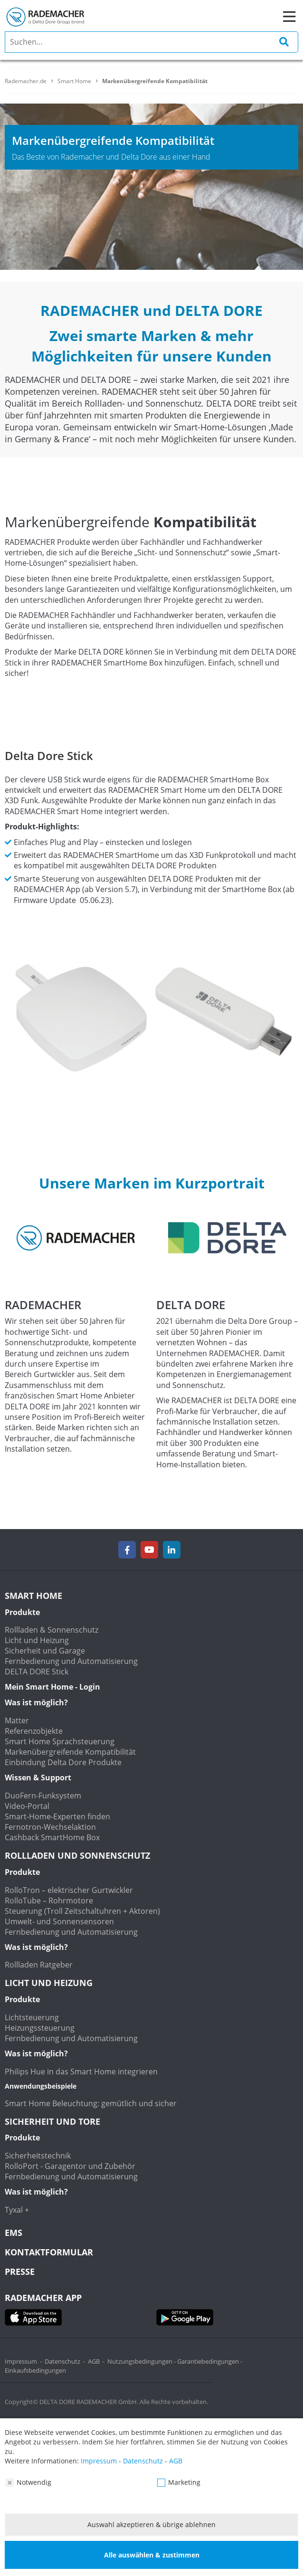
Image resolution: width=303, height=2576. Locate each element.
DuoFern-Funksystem (43, 1795)
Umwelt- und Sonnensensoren (59, 1921)
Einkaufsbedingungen (35, 2370)
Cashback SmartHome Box (52, 1837)
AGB (94, 2361)
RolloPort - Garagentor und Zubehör (70, 2166)
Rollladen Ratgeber (39, 1964)
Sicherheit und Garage (45, 1650)
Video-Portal (27, 1806)
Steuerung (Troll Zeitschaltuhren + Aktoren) (82, 1911)
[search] (151, 42)
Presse (20, 2271)
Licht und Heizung (37, 1640)
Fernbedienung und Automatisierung (71, 1661)
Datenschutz (62, 2361)
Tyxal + (17, 2210)
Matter (17, 1720)
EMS (13, 2232)
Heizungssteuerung (40, 2028)
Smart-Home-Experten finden (57, 1816)
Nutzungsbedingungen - (142, 2361)
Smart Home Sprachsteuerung (59, 1741)
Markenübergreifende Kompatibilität (70, 1752)
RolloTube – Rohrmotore (49, 1900)
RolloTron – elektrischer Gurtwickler (69, 1890)
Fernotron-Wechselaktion (50, 1827)
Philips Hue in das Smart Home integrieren (81, 2071)
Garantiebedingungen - (209, 2361)
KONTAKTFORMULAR (49, 2252)
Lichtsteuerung (32, 2017)
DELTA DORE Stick (36, 1671)
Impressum (21, 2361)
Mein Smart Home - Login (52, 1687)
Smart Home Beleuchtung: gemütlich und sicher (91, 2103)
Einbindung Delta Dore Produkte (63, 1762)
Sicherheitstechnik (38, 2155)
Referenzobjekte (34, 1731)
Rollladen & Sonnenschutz (51, 1630)
